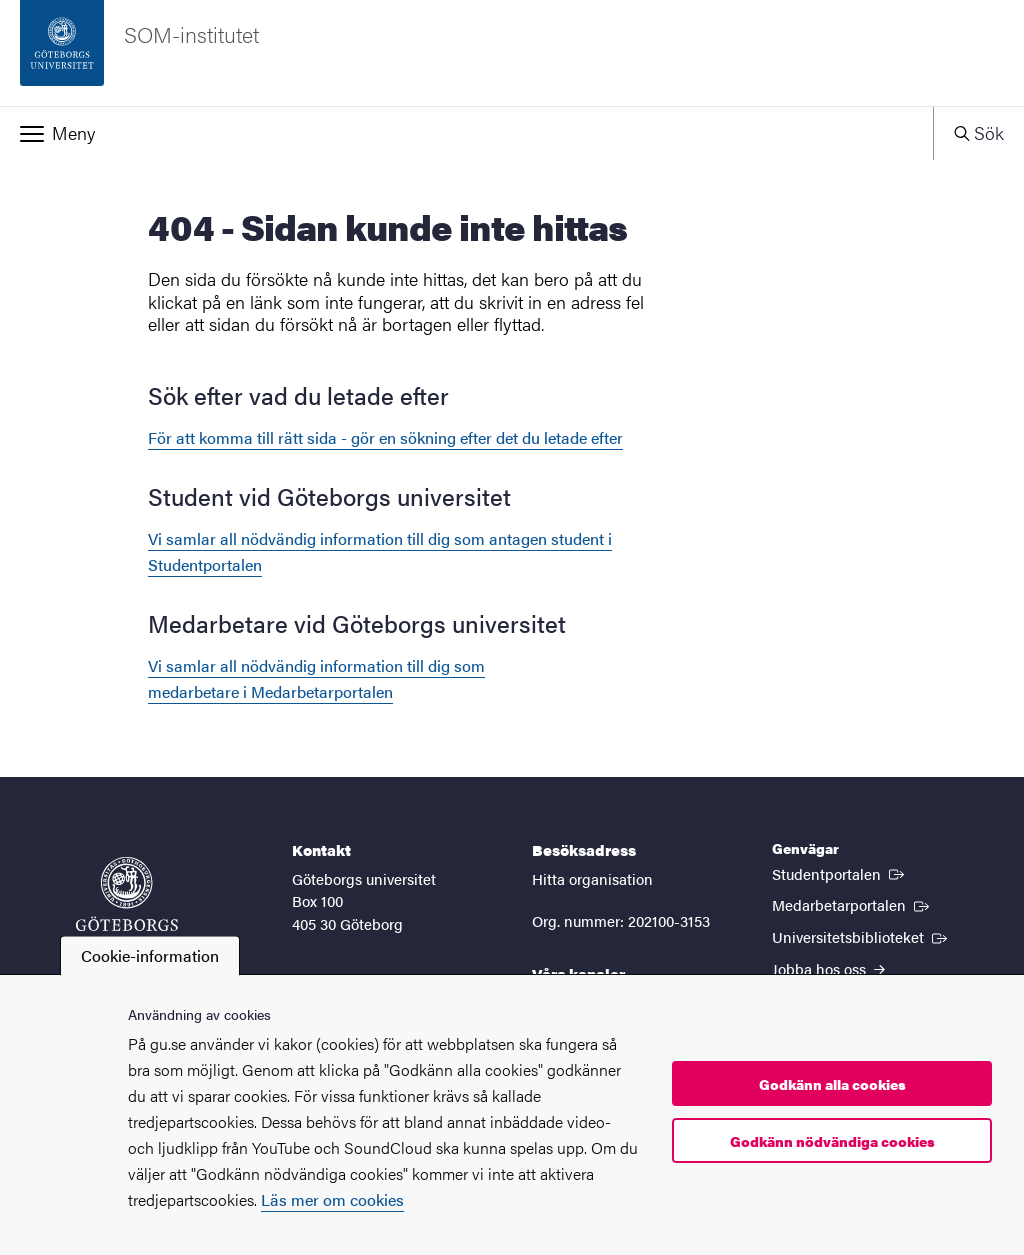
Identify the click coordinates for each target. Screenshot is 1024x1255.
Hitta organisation (592, 878)
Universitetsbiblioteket (861, 936)
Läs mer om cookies (332, 1199)
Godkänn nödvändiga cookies (832, 1141)
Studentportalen (840, 873)
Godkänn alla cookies (832, 1084)
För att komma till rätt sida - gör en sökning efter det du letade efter (385, 437)
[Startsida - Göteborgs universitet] (127, 904)
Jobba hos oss (828, 968)
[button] (466, 133)
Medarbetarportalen (852, 904)
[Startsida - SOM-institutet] (512, 53)
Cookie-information (150, 955)
